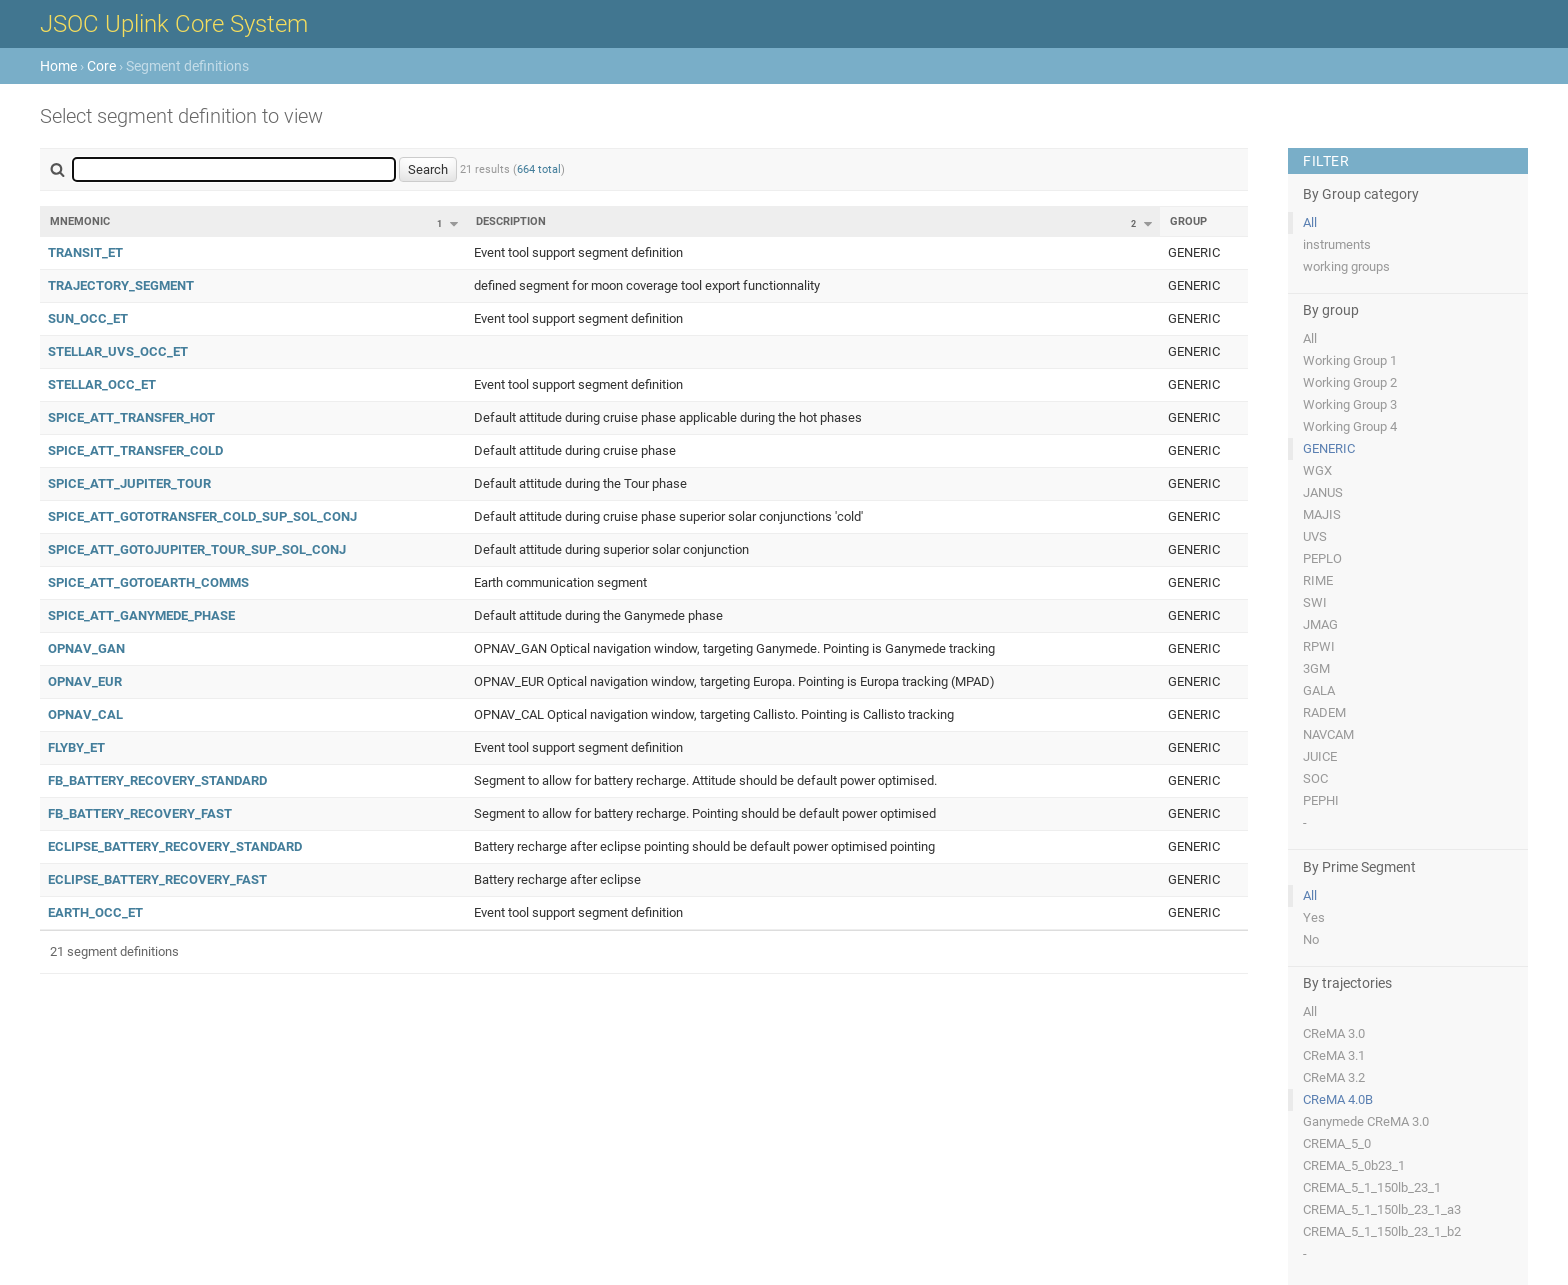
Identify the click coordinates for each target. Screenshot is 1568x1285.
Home (58, 66)
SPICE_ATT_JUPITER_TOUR (129, 483)
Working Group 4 (1350, 426)
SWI (1315, 602)
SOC (1315, 778)
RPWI (1319, 646)
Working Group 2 (1350, 382)
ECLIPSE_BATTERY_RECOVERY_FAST (157, 879)
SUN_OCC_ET (88, 318)
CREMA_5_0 (1337, 1143)
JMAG (1320, 624)
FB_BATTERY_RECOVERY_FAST (140, 813)
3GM (1316, 668)
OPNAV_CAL (85, 714)
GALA (1319, 690)
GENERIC (1329, 448)
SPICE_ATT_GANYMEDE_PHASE (141, 615)
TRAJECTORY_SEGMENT (121, 285)
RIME (1318, 580)
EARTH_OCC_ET (95, 912)
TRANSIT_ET (85, 252)
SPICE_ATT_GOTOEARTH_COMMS (148, 582)
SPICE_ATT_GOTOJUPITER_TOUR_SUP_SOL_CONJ (197, 549)
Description (511, 221)
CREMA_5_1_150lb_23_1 (1372, 1187)
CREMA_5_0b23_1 (1354, 1165)
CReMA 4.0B (1338, 1099)
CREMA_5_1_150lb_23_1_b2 (1382, 1231)
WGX (1317, 470)
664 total (539, 169)
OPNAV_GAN (86, 648)
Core (101, 66)
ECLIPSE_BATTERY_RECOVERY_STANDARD (175, 846)
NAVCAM (1328, 734)
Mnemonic (80, 221)
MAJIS (1322, 514)
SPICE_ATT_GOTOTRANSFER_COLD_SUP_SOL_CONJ (202, 516)
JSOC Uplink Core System (174, 24)
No (1311, 939)
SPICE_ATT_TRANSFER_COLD (135, 450)
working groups (1346, 266)
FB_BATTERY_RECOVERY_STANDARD (157, 780)
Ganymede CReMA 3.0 (1366, 1121)
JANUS (1323, 492)
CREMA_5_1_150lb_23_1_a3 (1382, 1209)
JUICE (1320, 756)
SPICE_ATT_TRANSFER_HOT (131, 417)
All (1310, 222)
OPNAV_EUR (85, 681)
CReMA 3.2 (1334, 1077)
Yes (1314, 917)
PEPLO (1322, 558)
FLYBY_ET (76, 747)
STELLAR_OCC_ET (102, 384)
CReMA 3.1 (1334, 1055)
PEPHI (1321, 800)
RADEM (1324, 712)
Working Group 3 (1350, 404)
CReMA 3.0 (1334, 1033)
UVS (1315, 536)
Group (1188, 221)
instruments (1337, 244)
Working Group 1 (1350, 360)
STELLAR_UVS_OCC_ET (118, 351)
